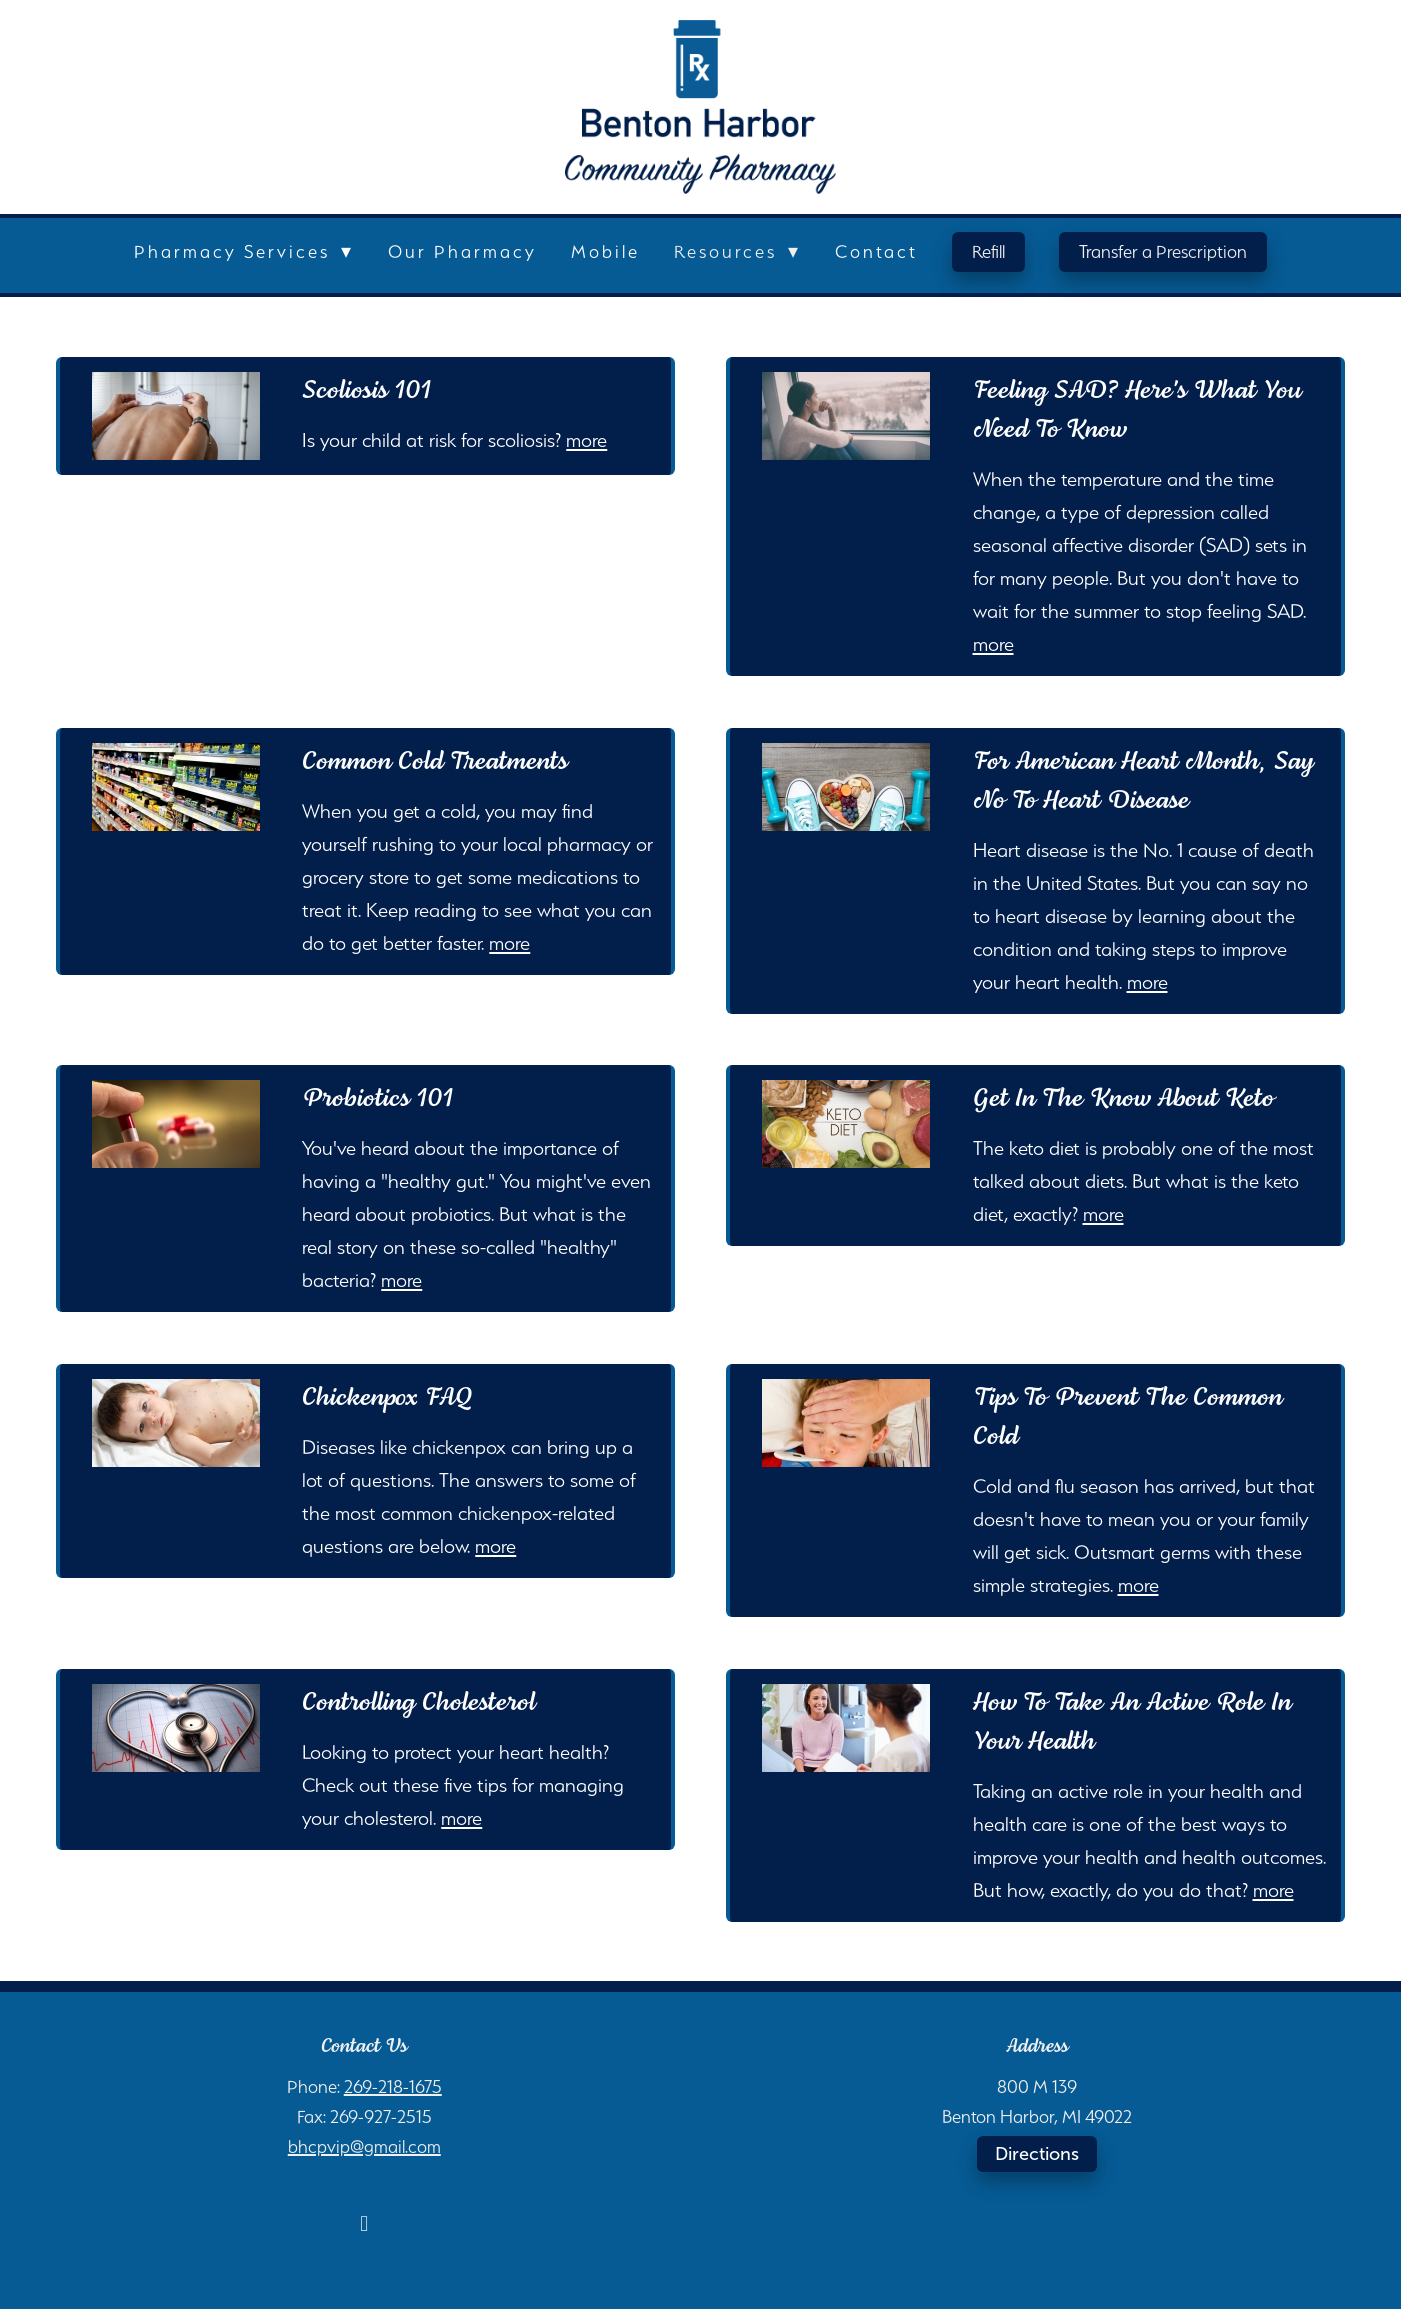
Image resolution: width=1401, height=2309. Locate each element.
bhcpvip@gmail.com (364, 2146)
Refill (988, 251)
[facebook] (364, 2223)
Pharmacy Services (244, 251)
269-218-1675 (393, 2086)
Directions (1037, 2154)
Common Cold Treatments (434, 762)
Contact (876, 251)
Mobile (605, 251)
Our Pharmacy (462, 251)
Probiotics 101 (377, 1099)
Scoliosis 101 (366, 391)
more (586, 440)
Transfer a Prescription (1163, 251)
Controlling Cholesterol (418, 1703)
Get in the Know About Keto (1123, 1099)
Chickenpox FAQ (387, 1398)
